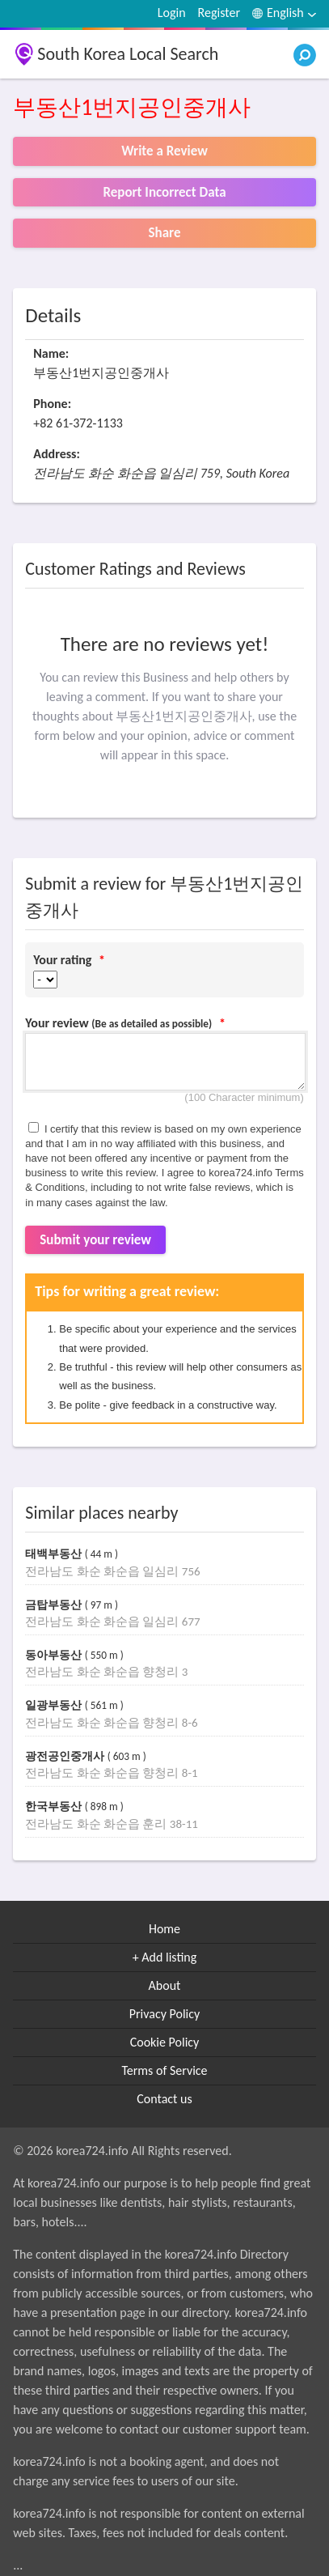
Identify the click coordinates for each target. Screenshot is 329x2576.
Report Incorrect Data (164, 192)
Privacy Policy (164, 2013)
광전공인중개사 (66, 1756)
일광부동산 (55, 1705)
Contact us (164, 2098)
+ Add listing (165, 1957)
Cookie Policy (165, 2042)
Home (164, 1928)
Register (219, 12)
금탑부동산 (55, 1605)
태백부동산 (55, 1554)
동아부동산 (55, 1655)
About (165, 1985)
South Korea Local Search (127, 54)
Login (172, 12)
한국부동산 (55, 1806)
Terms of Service (164, 2070)
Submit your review (95, 1239)
